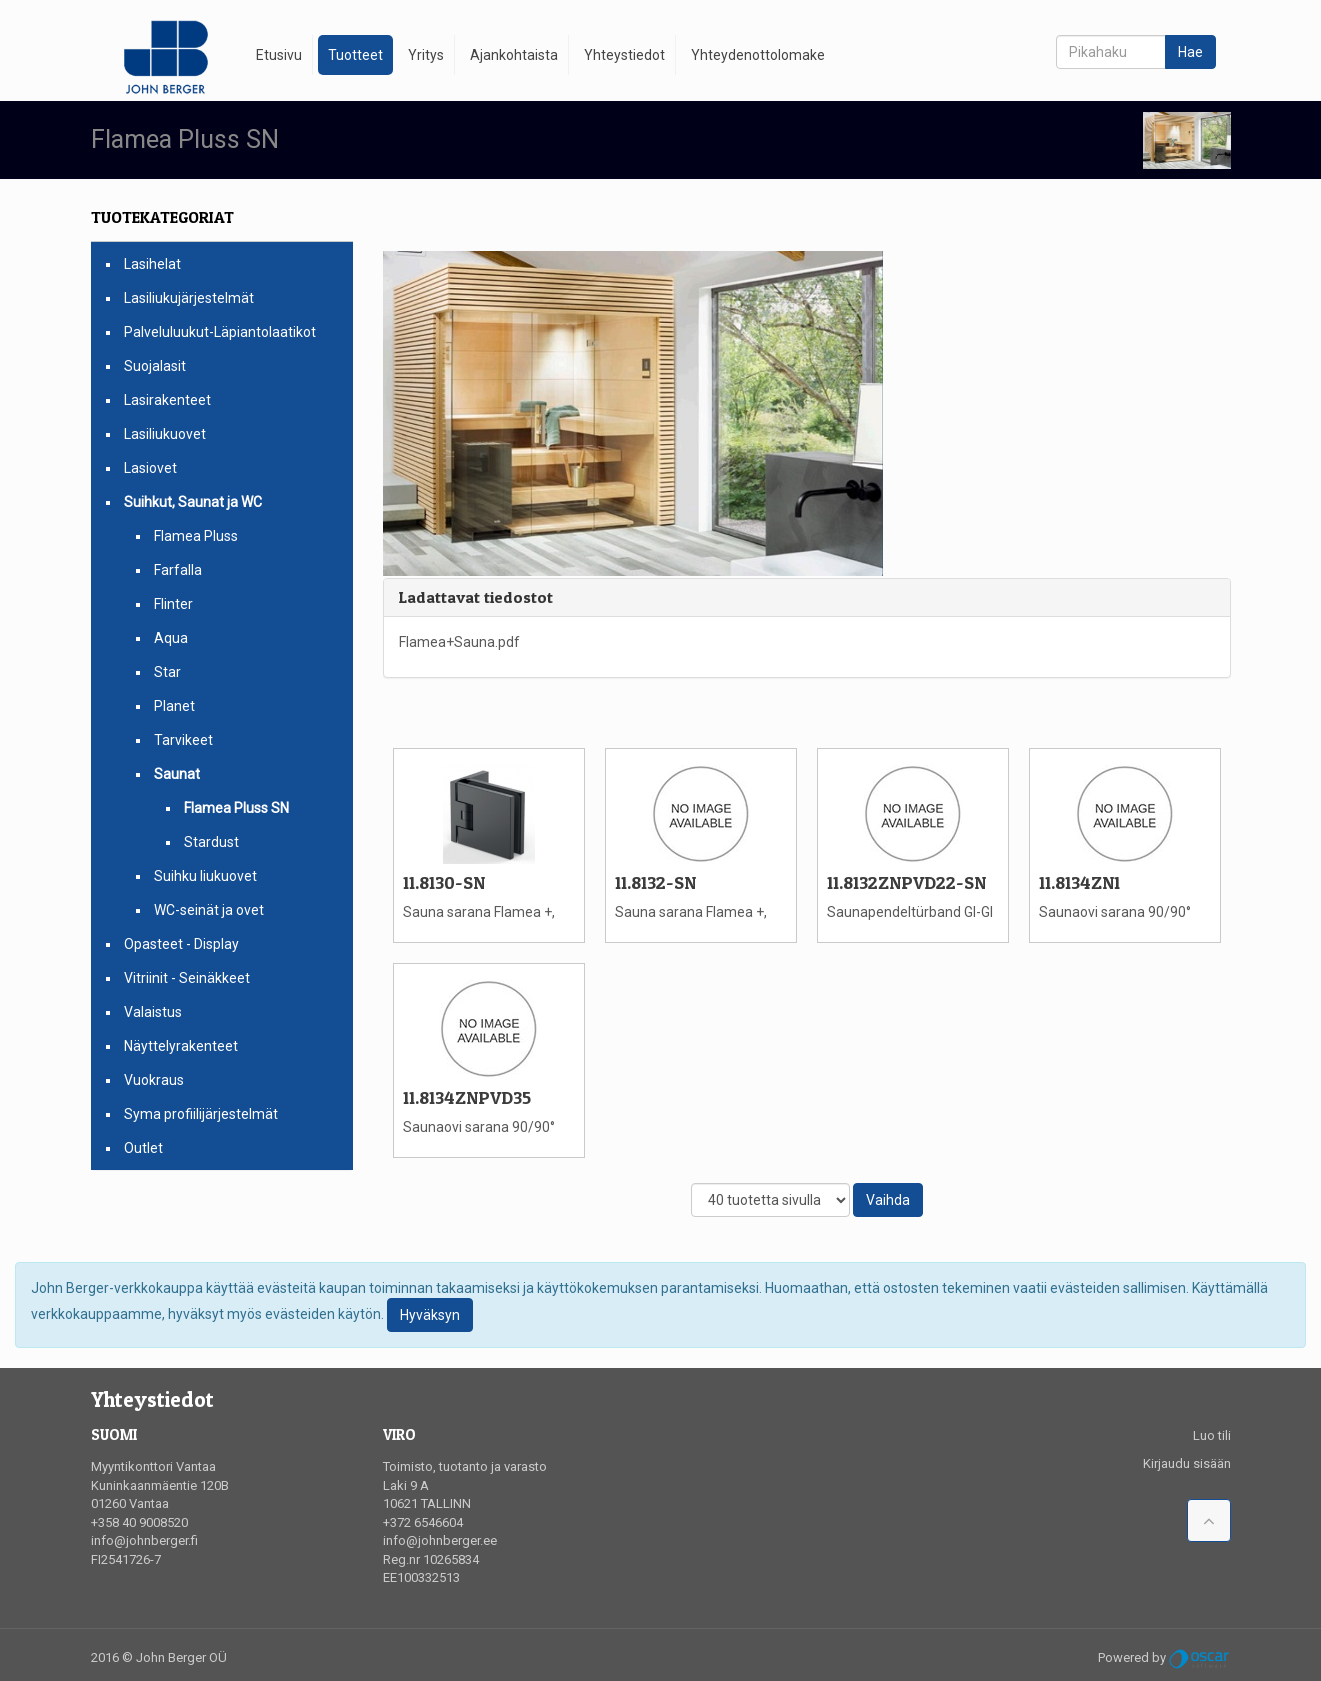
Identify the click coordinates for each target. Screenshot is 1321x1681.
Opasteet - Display (181, 944)
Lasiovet (150, 468)
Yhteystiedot (624, 55)
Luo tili (1212, 1435)
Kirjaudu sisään (1187, 1463)
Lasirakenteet (167, 400)
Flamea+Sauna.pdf (459, 642)
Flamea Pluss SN (236, 808)
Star (167, 672)
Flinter (173, 604)
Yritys (426, 55)
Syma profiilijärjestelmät (201, 1114)
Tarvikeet (183, 740)
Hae (1190, 52)
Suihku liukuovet (205, 876)
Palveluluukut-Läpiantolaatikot (220, 332)
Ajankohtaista (514, 55)
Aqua (171, 638)
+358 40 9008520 (139, 1522)
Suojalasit (155, 366)
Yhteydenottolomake (758, 55)
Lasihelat (152, 264)
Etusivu (279, 55)
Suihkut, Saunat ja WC (193, 502)
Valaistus (153, 1012)
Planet (174, 706)
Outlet (143, 1148)
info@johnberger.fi (144, 1540)
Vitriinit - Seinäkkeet (187, 978)
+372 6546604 (423, 1522)
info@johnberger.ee (440, 1540)
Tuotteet (355, 55)
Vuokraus (154, 1080)
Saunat (177, 774)
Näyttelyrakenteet (181, 1046)
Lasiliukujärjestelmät (189, 298)
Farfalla (178, 570)
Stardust (211, 842)
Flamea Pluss (196, 536)
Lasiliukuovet (165, 434)
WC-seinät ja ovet (209, 910)
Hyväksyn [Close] (430, 1315)
